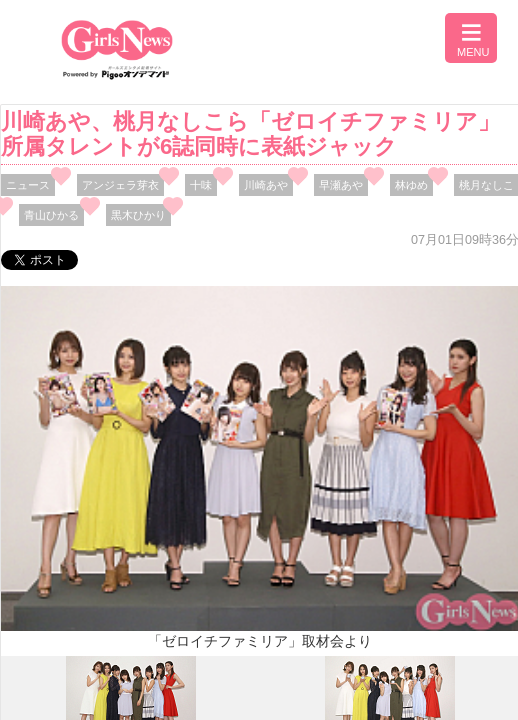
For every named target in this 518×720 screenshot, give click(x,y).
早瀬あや (341, 185)
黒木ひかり (138, 215)
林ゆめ (411, 185)
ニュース (28, 185)
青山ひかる (51, 215)
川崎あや (266, 185)
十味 (201, 185)
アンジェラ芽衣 (120, 185)
